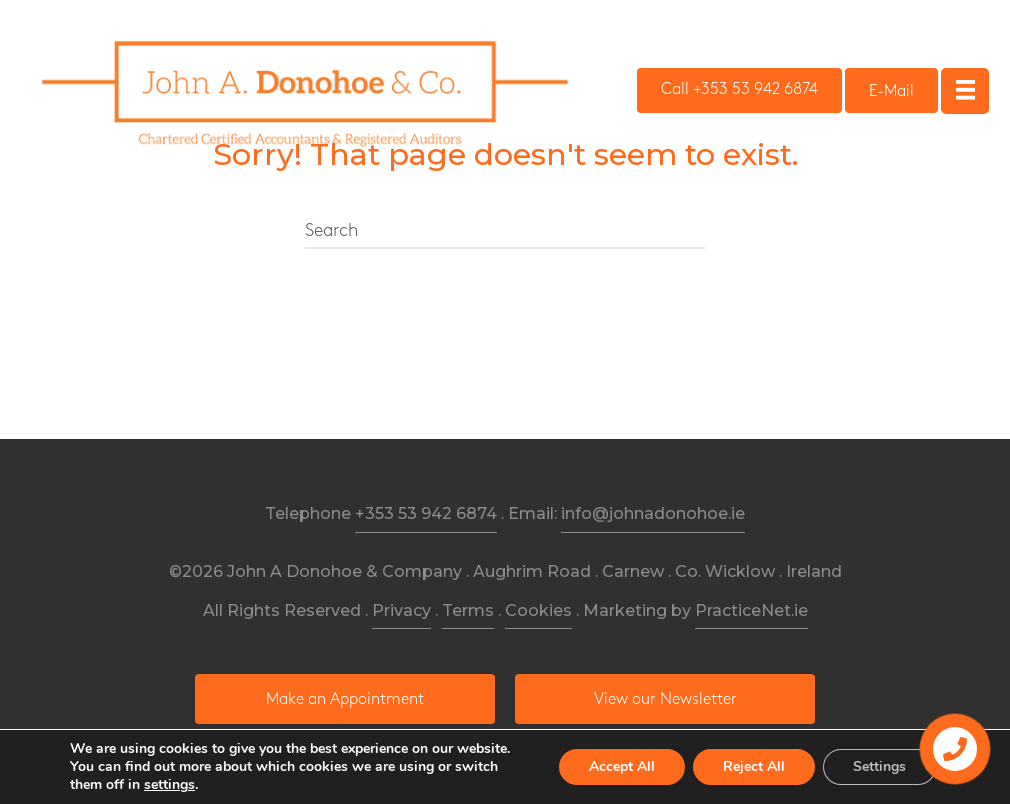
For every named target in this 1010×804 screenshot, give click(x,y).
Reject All (754, 766)
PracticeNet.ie (751, 610)
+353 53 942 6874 (426, 513)
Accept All (622, 766)
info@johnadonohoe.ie (653, 513)
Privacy (401, 610)
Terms (468, 610)
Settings (879, 766)
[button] (739, 90)
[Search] (505, 232)
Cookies (538, 610)
